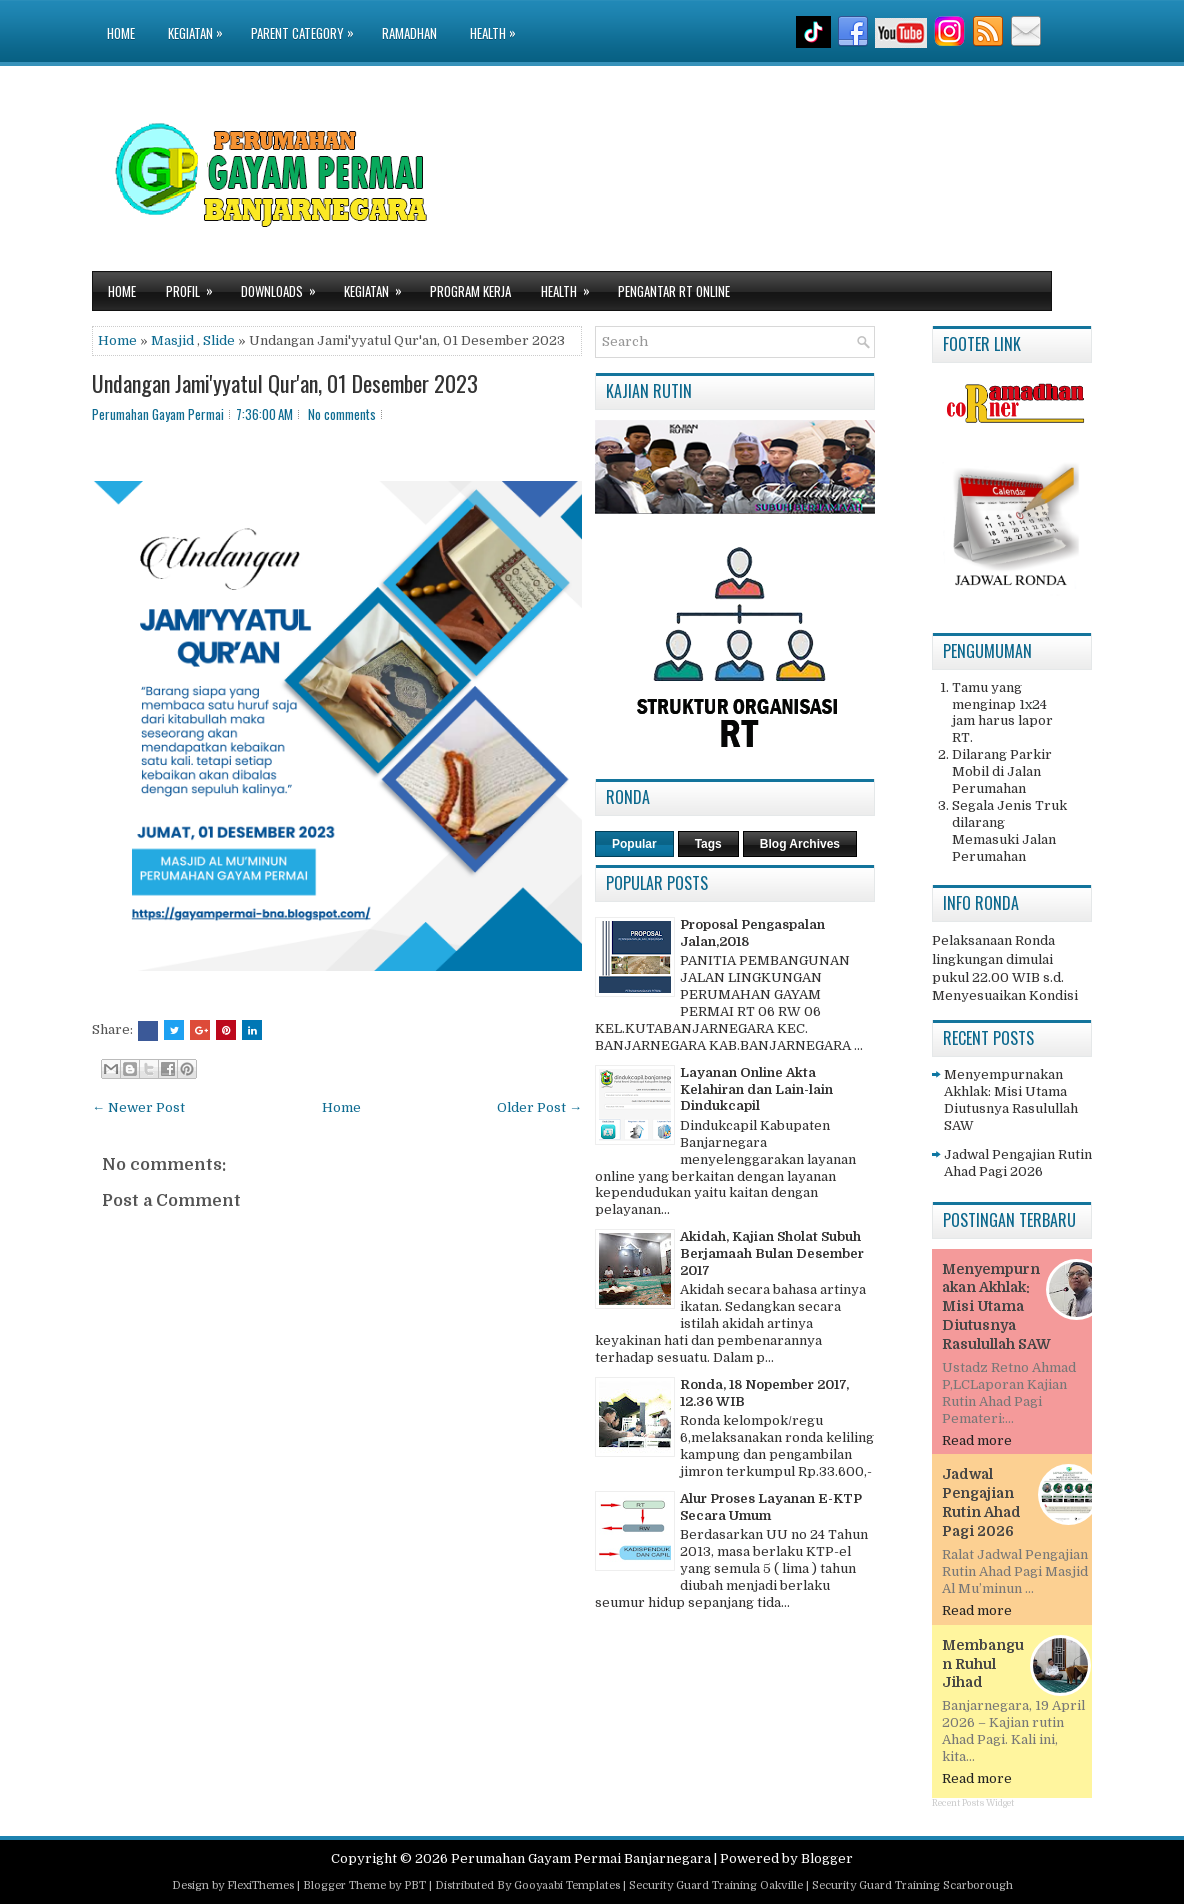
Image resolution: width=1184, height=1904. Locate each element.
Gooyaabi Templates (567, 1885)
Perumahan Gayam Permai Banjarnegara (581, 1858)
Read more (977, 1440)
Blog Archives (800, 844)
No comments (342, 414)
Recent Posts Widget (973, 1803)
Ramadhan (409, 33)
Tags (708, 844)
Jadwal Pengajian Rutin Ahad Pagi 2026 (1018, 1163)
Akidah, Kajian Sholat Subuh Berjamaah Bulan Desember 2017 (772, 1253)
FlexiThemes (260, 1885)
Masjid (172, 340)
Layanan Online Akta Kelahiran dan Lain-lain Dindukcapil (756, 1089)
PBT (415, 1885)
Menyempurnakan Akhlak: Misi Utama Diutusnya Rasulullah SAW (1011, 1100)
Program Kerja (470, 291)
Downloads (285, 286)
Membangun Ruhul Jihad (983, 1664)
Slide (219, 340)
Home (121, 33)
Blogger (827, 1858)
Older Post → (539, 1107)
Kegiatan (200, 21)
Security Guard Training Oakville (716, 1885)
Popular (634, 844)
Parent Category (307, 21)
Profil (196, 286)
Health (498, 21)
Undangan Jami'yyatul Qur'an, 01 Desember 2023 (285, 383)
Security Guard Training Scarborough (912, 1885)
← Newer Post (138, 1107)
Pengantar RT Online (674, 291)
